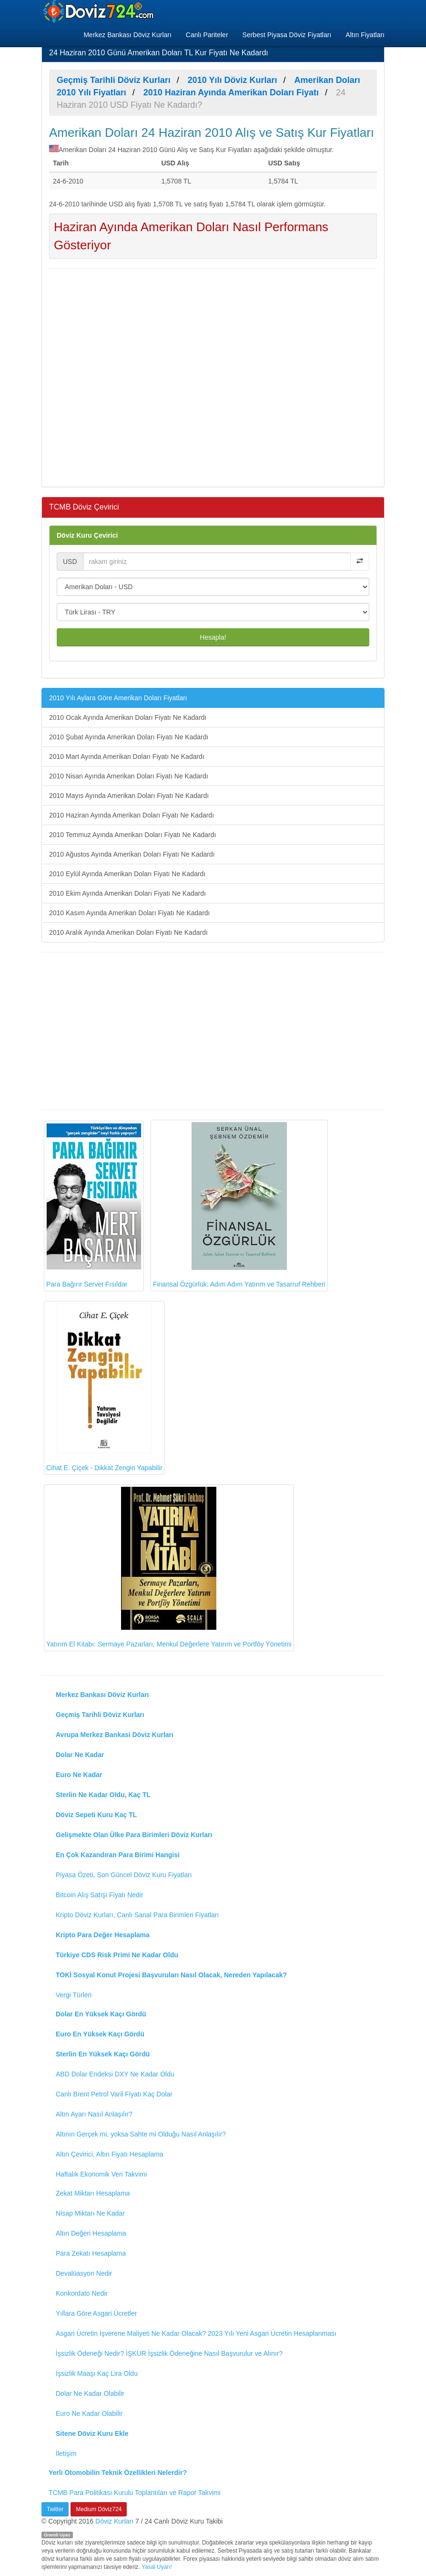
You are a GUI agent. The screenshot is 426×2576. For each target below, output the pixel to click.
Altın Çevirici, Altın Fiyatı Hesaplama (109, 2154)
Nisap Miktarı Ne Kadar (90, 2213)
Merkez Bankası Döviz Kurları (127, 35)
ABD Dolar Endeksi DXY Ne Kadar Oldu (115, 2074)
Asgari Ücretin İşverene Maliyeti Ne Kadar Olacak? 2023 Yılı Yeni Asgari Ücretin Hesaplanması (196, 2333)
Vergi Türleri (73, 1995)
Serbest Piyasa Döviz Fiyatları (287, 35)
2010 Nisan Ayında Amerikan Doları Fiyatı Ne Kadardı (128, 776)
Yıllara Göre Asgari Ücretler (96, 2313)
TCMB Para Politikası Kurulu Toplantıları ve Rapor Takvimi (135, 2492)
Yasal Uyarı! (157, 2567)
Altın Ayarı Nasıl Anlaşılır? (94, 2114)
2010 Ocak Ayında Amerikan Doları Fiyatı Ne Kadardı (127, 717)
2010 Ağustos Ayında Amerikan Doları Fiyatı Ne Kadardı (132, 854)
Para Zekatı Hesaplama (91, 2253)
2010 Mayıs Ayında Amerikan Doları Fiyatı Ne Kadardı (129, 795)
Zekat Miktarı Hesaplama (93, 2193)
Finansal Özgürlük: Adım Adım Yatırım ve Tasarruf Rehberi (239, 1205)
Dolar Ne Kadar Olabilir (90, 2393)
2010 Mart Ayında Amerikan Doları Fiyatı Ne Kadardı (126, 756)
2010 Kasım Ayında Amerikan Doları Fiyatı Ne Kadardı (129, 913)
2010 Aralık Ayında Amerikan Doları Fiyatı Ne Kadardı (128, 932)
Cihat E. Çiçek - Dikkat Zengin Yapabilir (104, 1387)
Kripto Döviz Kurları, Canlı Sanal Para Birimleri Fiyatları (137, 1915)
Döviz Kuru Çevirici (87, 535)
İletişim (66, 2453)
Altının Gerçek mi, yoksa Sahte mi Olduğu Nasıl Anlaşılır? (141, 2134)
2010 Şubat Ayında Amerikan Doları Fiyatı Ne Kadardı (128, 737)
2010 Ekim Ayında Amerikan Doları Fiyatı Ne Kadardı (127, 893)
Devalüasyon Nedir (84, 2273)
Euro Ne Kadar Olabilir (89, 2413)
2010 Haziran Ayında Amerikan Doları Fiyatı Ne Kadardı (131, 815)
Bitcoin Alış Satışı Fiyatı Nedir (99, 1895)
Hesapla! (213, 637)
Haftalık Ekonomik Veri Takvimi (101, 2174)
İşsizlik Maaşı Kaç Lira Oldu (97, 2373)
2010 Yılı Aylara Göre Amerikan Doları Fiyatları (118, 698)
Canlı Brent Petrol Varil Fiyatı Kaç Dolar (114, 2094)
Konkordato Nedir (82, 2293)
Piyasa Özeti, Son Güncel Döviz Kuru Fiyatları (124, 1875)
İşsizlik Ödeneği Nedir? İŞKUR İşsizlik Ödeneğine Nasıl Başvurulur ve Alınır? (169, 2353)
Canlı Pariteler (207, 35)
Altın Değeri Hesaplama (91, 2233)
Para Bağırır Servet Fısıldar (94, 1205)
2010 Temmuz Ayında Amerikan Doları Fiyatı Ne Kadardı (132, 834)
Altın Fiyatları (365, 35)
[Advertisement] (213, 376)
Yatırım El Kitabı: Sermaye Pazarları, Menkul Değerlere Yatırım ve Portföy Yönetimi (169, 1567)
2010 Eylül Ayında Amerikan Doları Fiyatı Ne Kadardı (127, 874)
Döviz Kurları (114, 2521)
